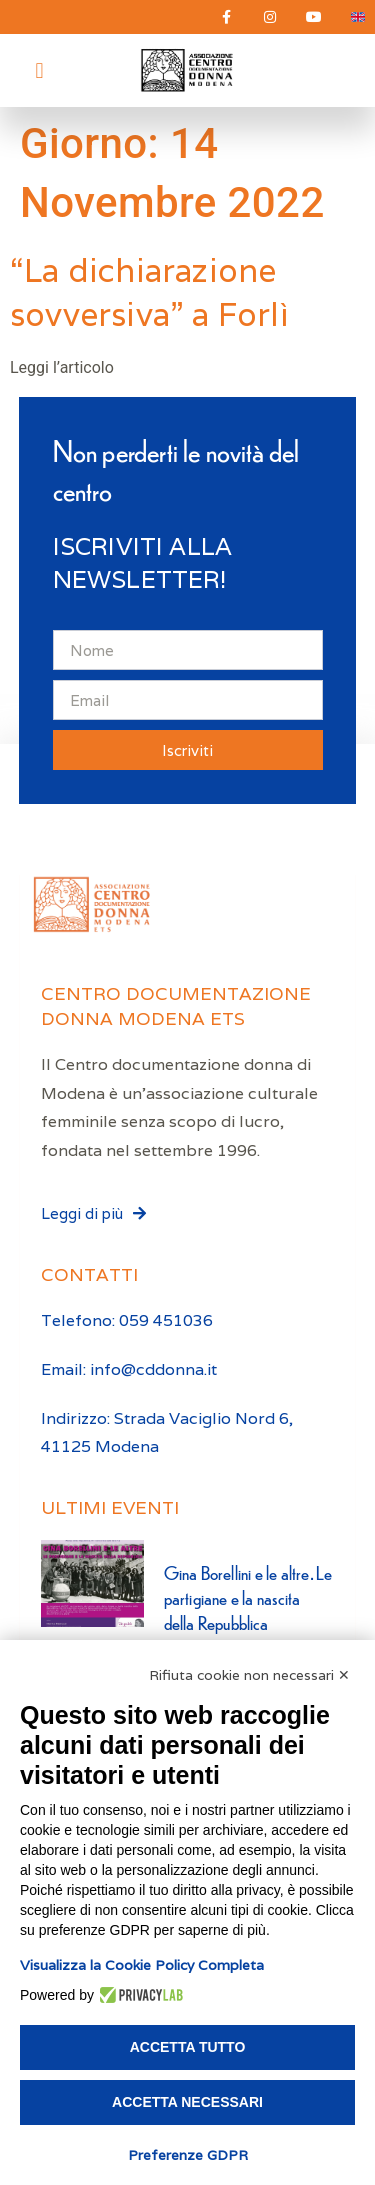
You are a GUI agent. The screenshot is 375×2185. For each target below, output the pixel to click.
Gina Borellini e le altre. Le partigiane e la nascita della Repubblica (248, 1597)
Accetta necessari (187, 2102)
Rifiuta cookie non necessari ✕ (249, 1675)
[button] (39, 70)
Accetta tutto (188, 2047)
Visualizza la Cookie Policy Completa (142, 1965)
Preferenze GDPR (188, 2155)
